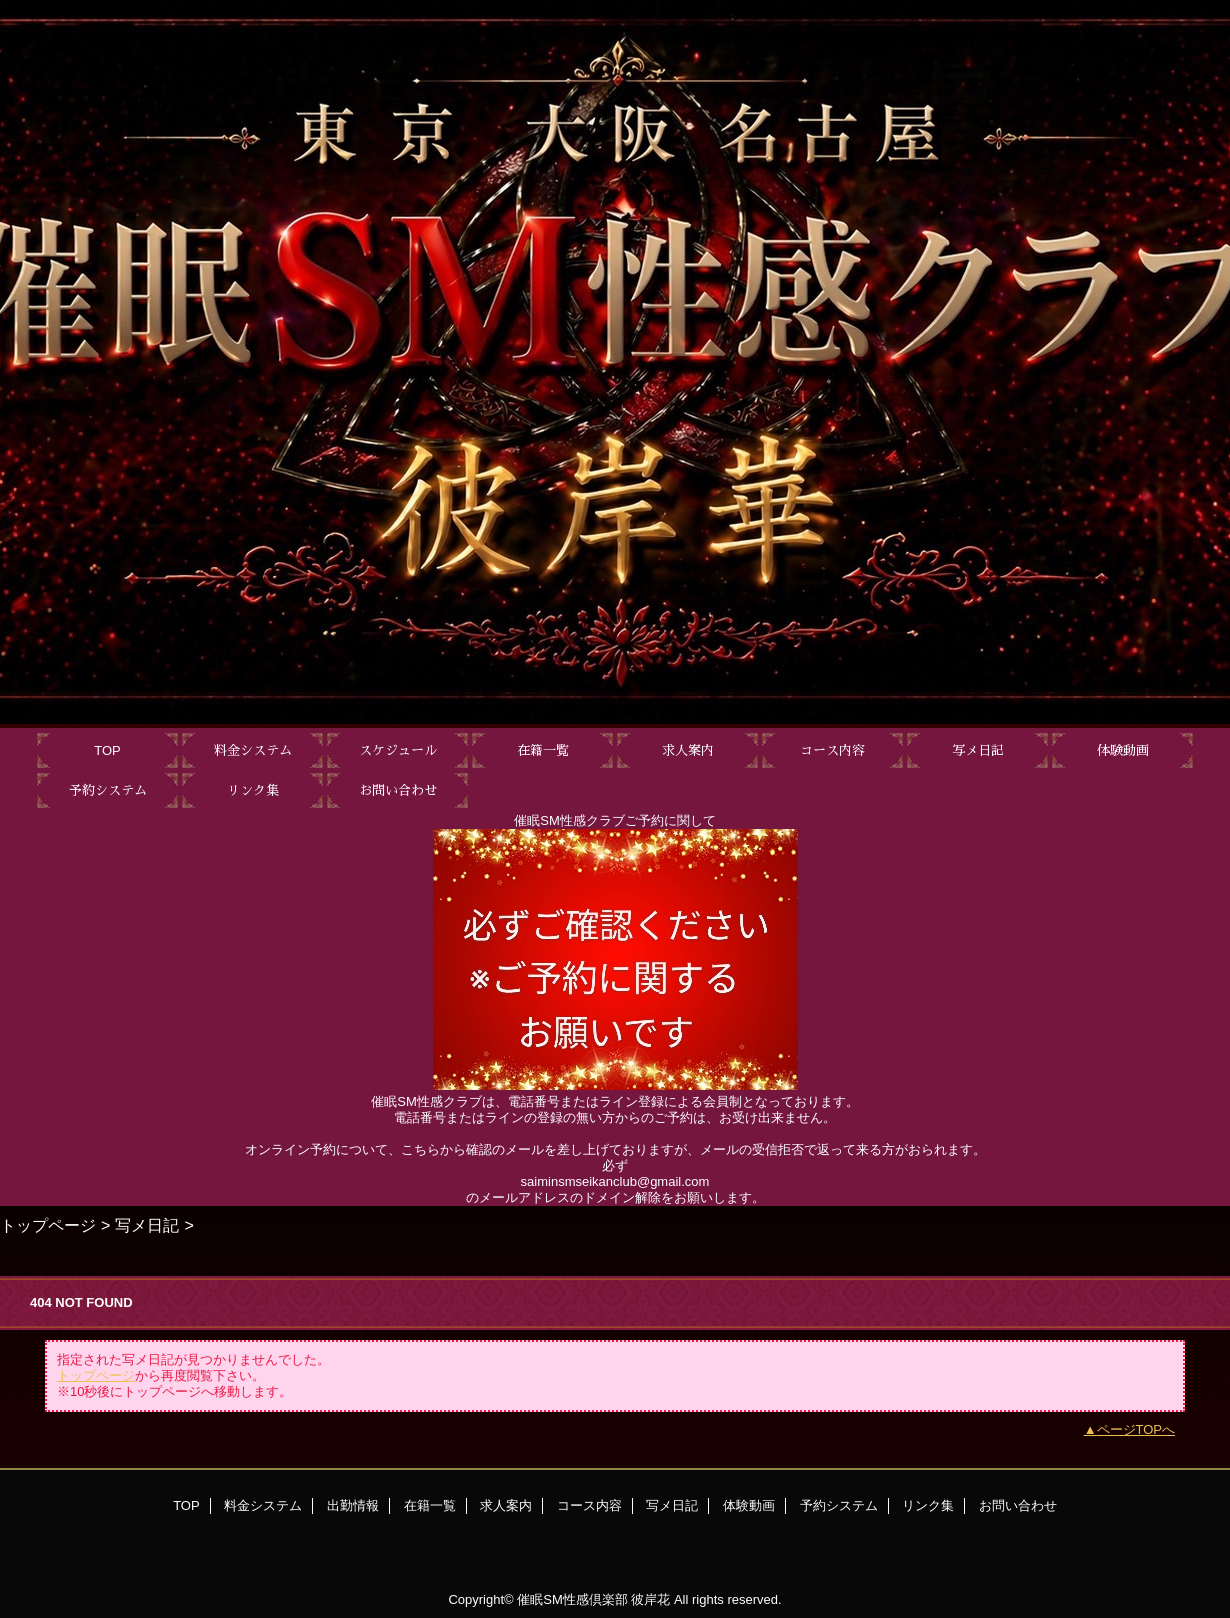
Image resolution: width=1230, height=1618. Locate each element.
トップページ (48, 1225)
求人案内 (506, 1505)
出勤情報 (353, 1505)
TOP (107, 750)
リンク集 (928, 1505)
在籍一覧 (430, 1505)
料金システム (263, 1505)
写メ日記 (147, 1225)
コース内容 (589, 1505)
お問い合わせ (1018, 1505)
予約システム (839, 1505)
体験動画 (749, 1505)
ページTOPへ (1136, 1429)
